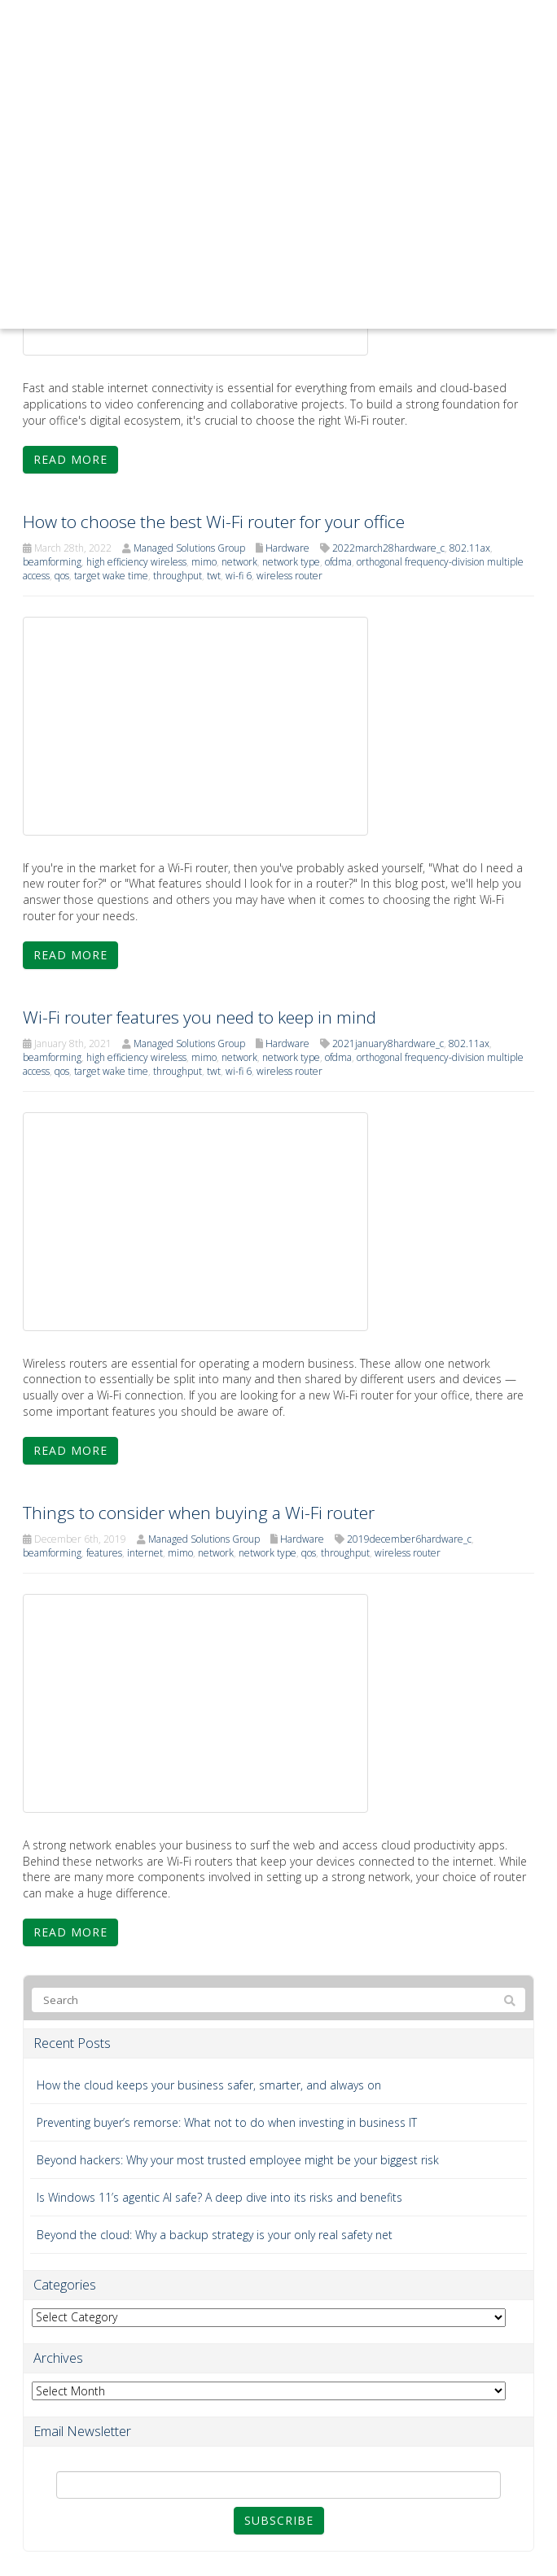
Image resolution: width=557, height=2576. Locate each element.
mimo (204, 562)
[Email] (278, 2485)
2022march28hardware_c (388, 548)
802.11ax (470, 548)
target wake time (111, 576)
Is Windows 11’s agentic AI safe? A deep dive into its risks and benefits (219, 2197)
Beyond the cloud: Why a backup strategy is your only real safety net (215, 2234)
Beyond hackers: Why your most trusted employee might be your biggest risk (238, 2160)
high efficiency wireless (136, 562)
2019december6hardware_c (409, 1539)
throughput (177, 576)
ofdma (338, 562)
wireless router (289, 576)
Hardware (287, 548)
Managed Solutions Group (189, 548)
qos (62, 576)
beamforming (52, 562)
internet (145, 1553)
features (104, 1553)
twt (214, 576)
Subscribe (279, 2520)
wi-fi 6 (239, 576)
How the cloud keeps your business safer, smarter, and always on (209, 2085)
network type (291, 562)
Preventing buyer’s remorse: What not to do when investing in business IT (227, 2122)
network (239, 562)
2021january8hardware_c (388, 1043)
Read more (70, 459)
